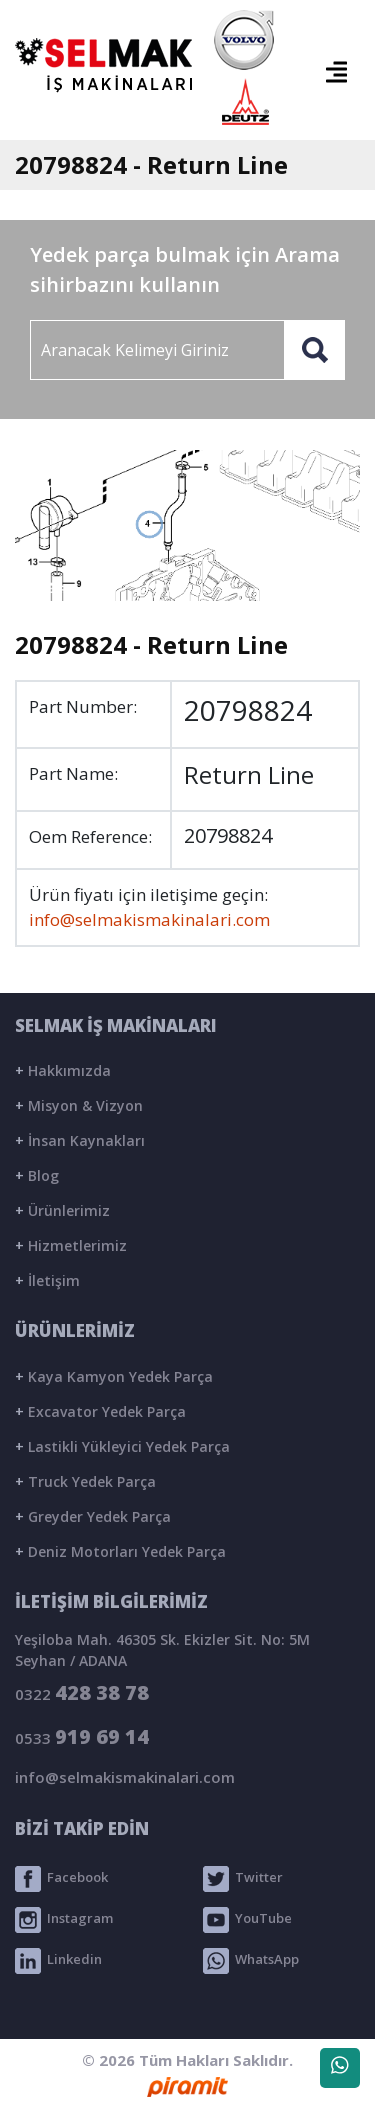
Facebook (61, 1879)
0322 (82, 1692)
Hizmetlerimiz (71, 1245)
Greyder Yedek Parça (93, 1516)
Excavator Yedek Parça (100, 1411)
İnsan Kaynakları (80, 1140)
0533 (82, 1736)
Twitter (243, 1879)
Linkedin (58, 1961)
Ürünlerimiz (62, 1210)
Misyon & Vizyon (79, 1105)
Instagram (64, 1920)
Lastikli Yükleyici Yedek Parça (122, 1446)
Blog (37, 1175)
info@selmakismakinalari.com (149, 919)
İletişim (47, 1280)
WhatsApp (251, 1961)
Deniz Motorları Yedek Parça (120, 1551)
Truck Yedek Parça (85, 1481)
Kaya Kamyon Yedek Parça (114, 1376)
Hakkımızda (63, 1070)
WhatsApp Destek (340, 2072)
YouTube (247, 1920)
